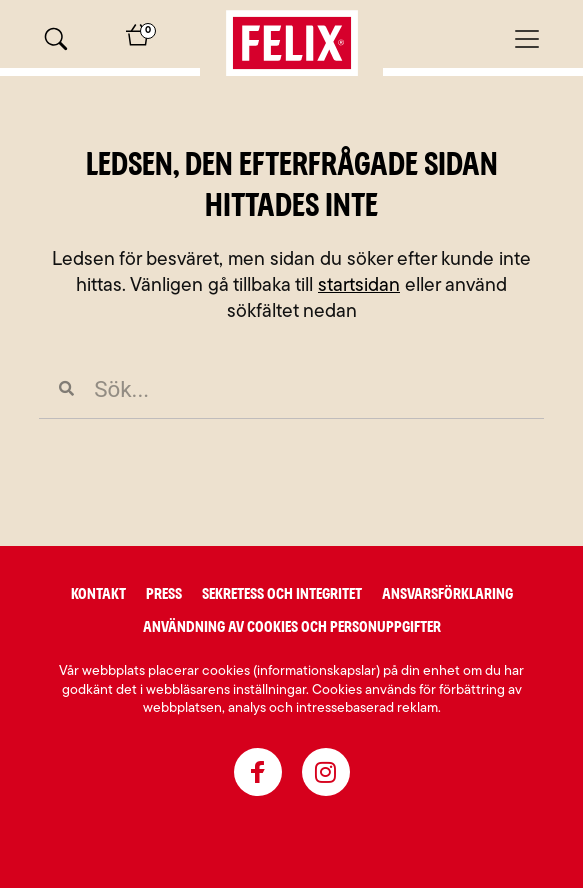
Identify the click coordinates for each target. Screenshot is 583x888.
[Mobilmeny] (527, 39)
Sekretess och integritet (282, 594)
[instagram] (326, 772)
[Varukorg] (138, 42)
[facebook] (258, 772)
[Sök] (56, 39)
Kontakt (98, 594)
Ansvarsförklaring (447, 594)
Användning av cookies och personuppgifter (292, 627)
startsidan (359, 286)
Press (164, 594)
